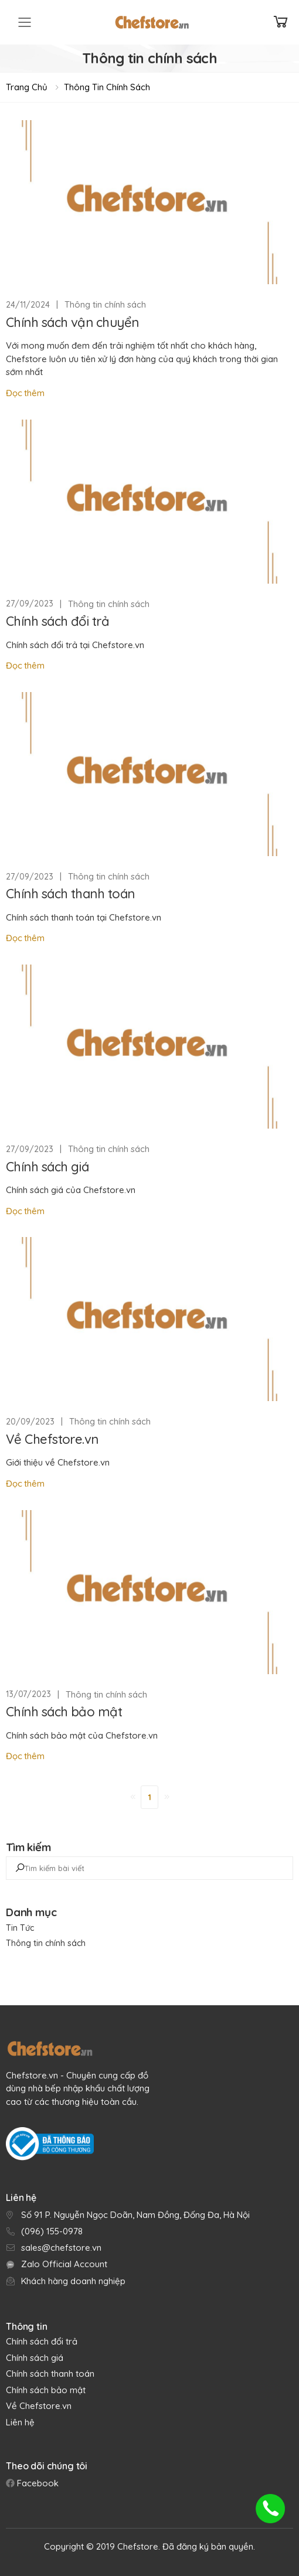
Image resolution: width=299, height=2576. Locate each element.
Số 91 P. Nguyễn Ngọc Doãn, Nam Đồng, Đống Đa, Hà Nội (135, 2214)
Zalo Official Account (64, 2264)
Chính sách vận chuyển (72, 322)
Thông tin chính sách (107, 87)
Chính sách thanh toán (70, 893)
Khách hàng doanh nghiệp (73, 2281)
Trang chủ (26, 87)
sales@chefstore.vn (61, 2247)
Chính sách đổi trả (57, 621)
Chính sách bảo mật (64, 1711)
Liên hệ (20, 2422)
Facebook (37, 2483)
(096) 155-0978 (52, 2231)
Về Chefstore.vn (52, 1439)
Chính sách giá (47, 1166)
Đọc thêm (25, 392)
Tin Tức (20, 1928)
